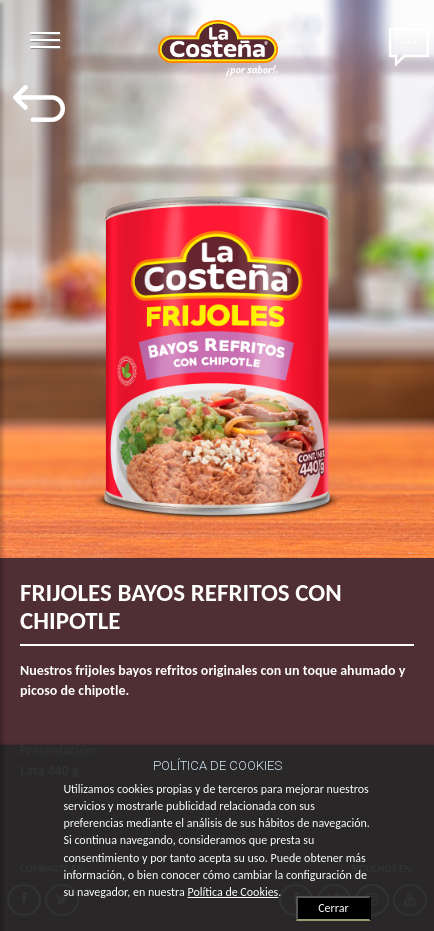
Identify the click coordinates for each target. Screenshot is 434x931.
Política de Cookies (232, 892)
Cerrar (333, 908)
